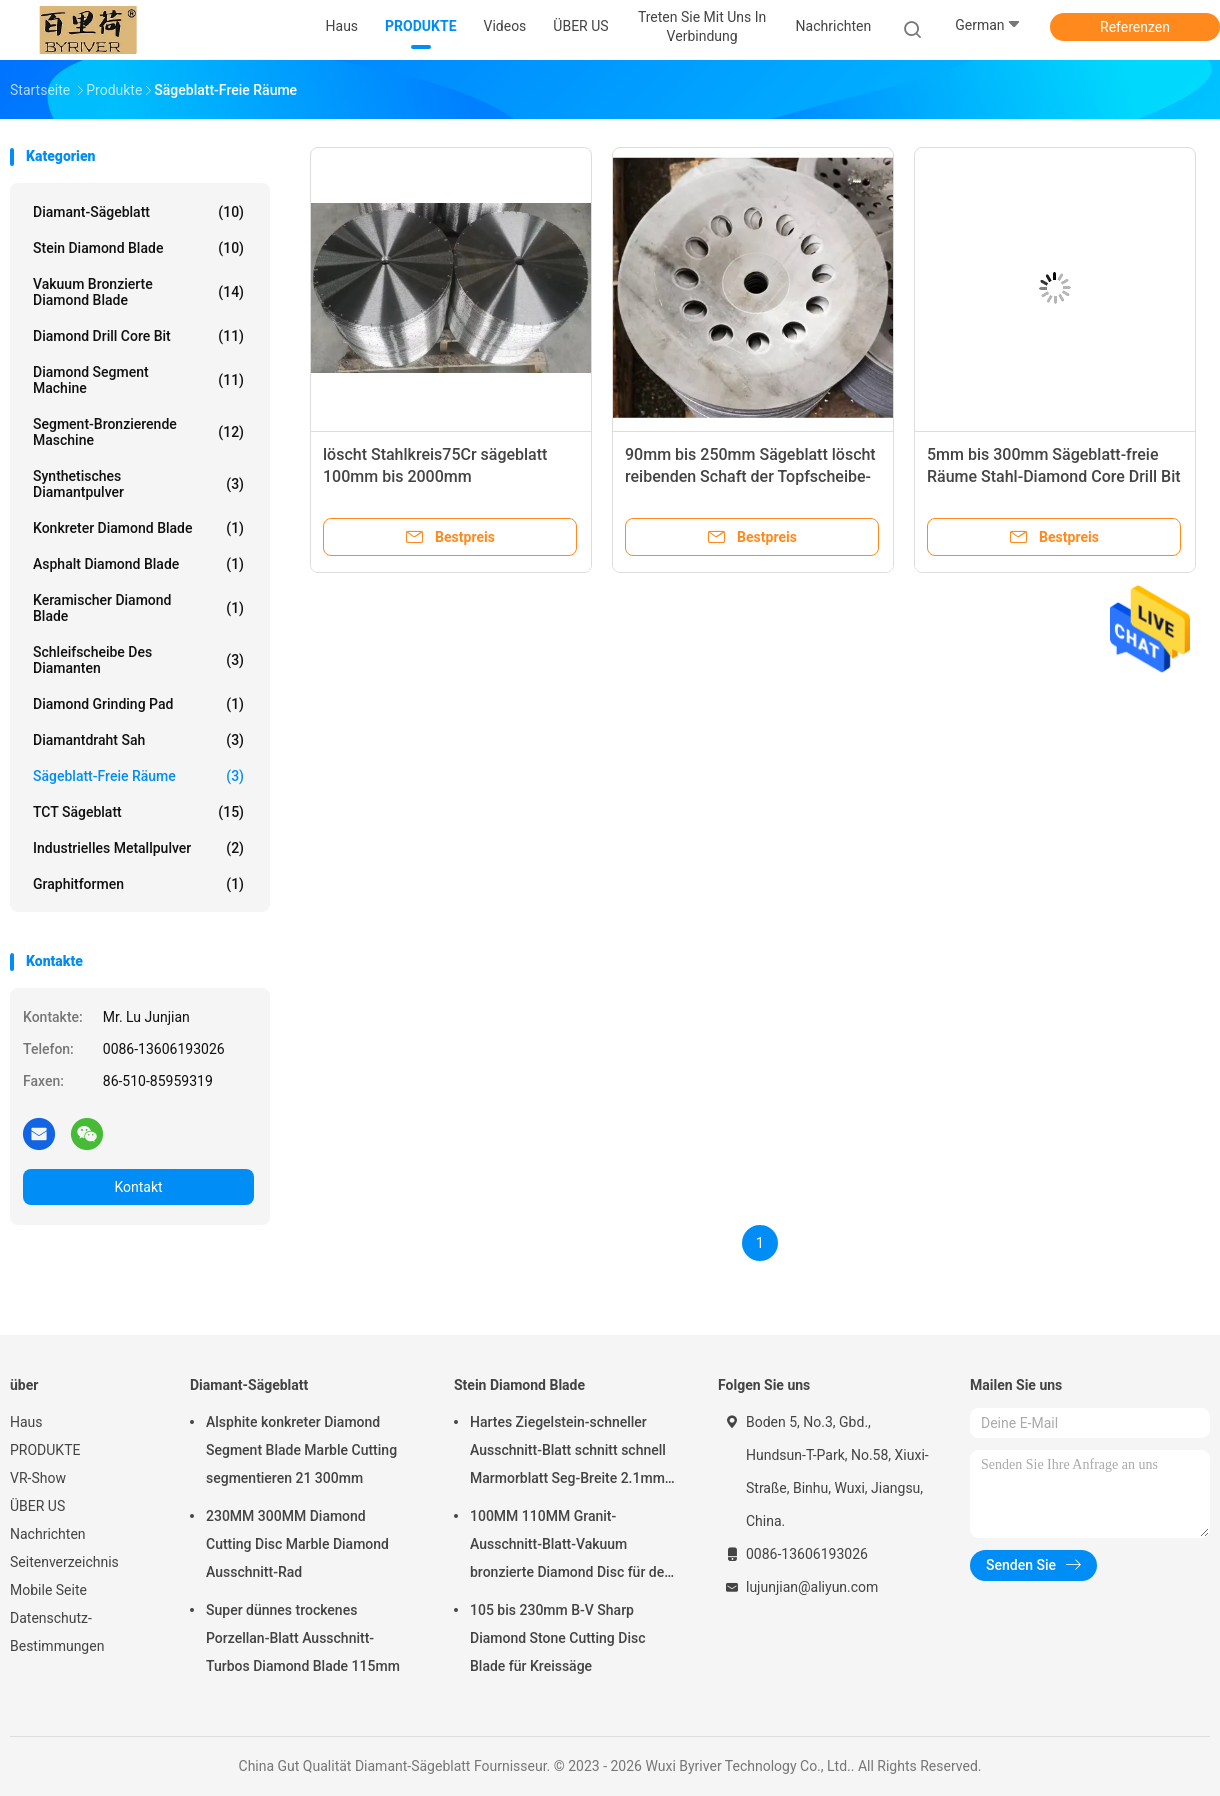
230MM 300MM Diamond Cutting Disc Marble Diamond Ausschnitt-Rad (297, 1544)
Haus (26, 1422)
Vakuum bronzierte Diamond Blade (138, 292)
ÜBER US (37, 1506)
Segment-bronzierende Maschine (138, 432)
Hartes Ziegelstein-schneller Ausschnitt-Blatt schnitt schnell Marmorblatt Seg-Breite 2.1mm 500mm (568, 1453)
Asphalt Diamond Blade (138, 564)
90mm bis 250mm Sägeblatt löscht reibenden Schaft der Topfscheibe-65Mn (750, 476)
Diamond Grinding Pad (138, 704)
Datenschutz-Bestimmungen (57, 1632)
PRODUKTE (45, 1450)
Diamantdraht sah (138, 740)
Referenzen (1135, 27)
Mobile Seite (48, 1590)
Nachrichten (48, 1534)
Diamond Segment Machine (138, 380)
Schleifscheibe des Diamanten (138, 660)
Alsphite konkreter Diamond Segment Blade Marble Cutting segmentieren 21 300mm (301, 1450)
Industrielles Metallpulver (138, 848)
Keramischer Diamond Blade (138, 608)
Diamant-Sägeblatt (138, 212)
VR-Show (38, 1478)
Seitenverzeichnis (64, 1562)
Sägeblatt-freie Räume (138, 776)
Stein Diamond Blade (138, 248)
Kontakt (138, 1187)
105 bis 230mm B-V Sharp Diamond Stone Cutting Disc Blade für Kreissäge (558, 1638)
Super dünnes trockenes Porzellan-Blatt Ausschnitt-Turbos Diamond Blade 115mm (303, 1638)
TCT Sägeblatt (138, 812)
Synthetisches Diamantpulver (138, 484)
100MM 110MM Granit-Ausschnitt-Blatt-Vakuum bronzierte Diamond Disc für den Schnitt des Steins (571, 1547)
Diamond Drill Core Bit (138, 336)
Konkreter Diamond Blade (138, 528)
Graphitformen (138, 884)
